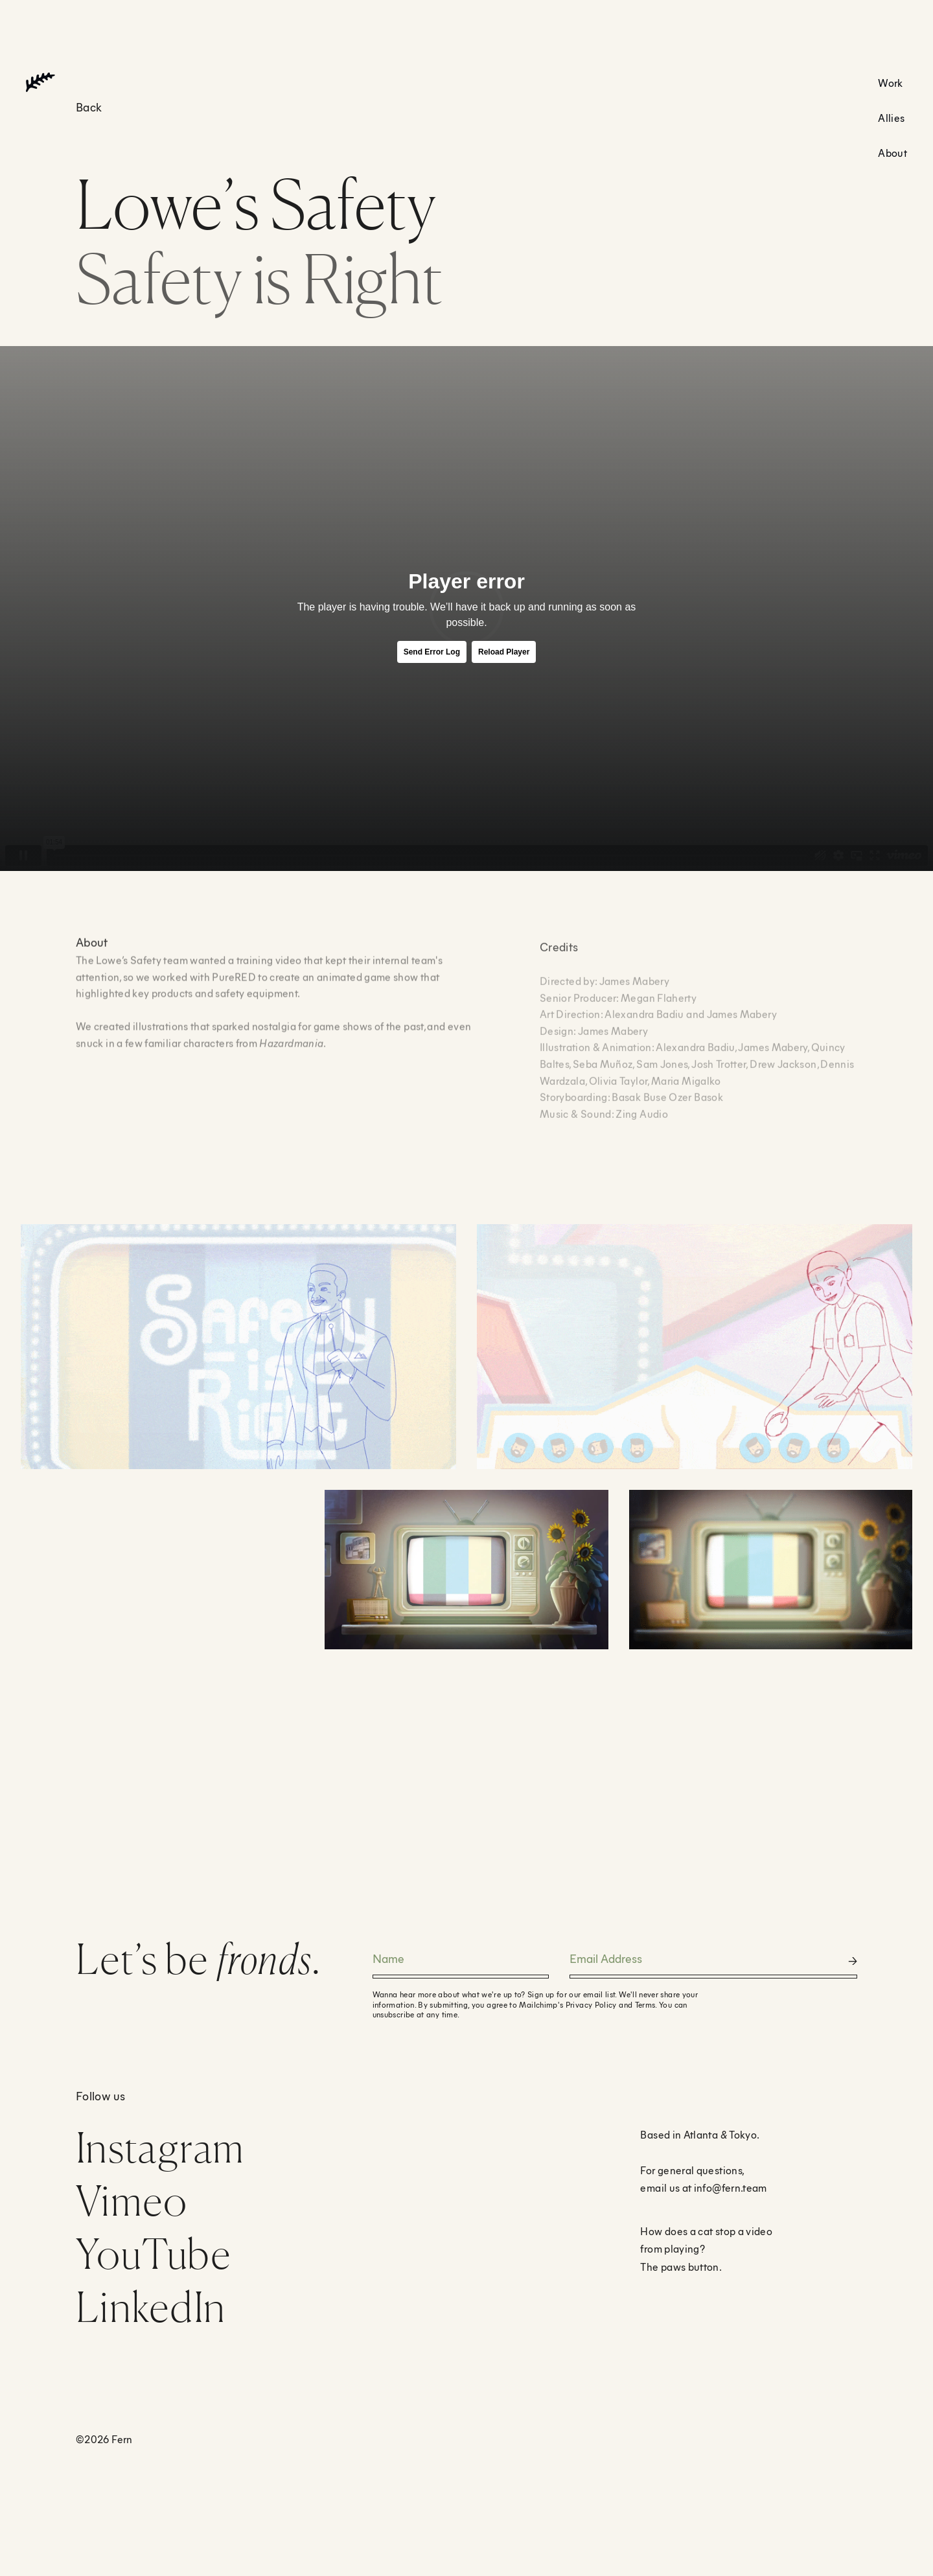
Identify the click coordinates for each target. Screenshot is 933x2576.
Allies (891, 117)
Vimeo (131, 2200)
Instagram (160, 2147)
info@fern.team (730, 2187)
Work (890, 82)
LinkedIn (150, 2307)
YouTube (153, 2254)
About (892, 152)
